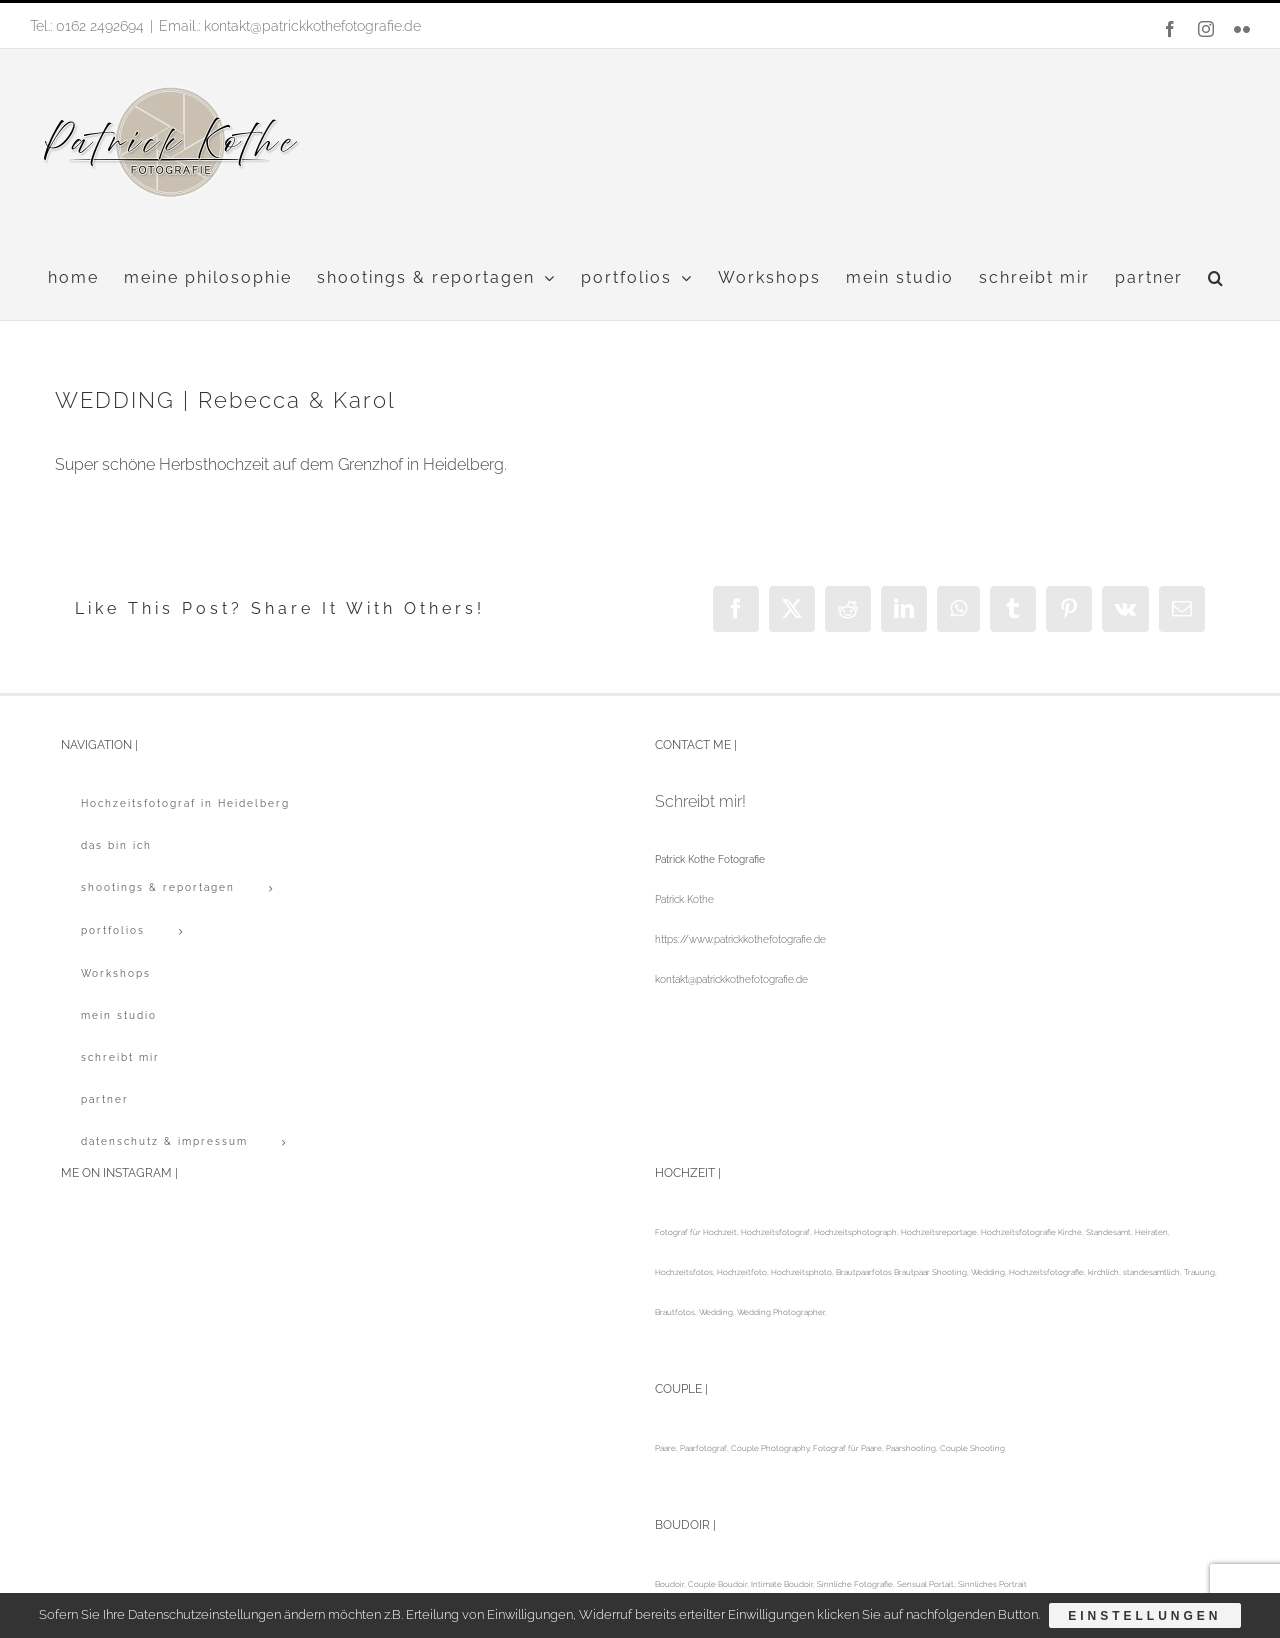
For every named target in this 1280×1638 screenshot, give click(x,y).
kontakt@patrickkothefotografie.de (731, 979)
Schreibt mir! (700, 801)
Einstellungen (1145, 1616)
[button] (1216, 278)
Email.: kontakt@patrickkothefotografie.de (290, 26)
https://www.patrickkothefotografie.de (740, 939)
